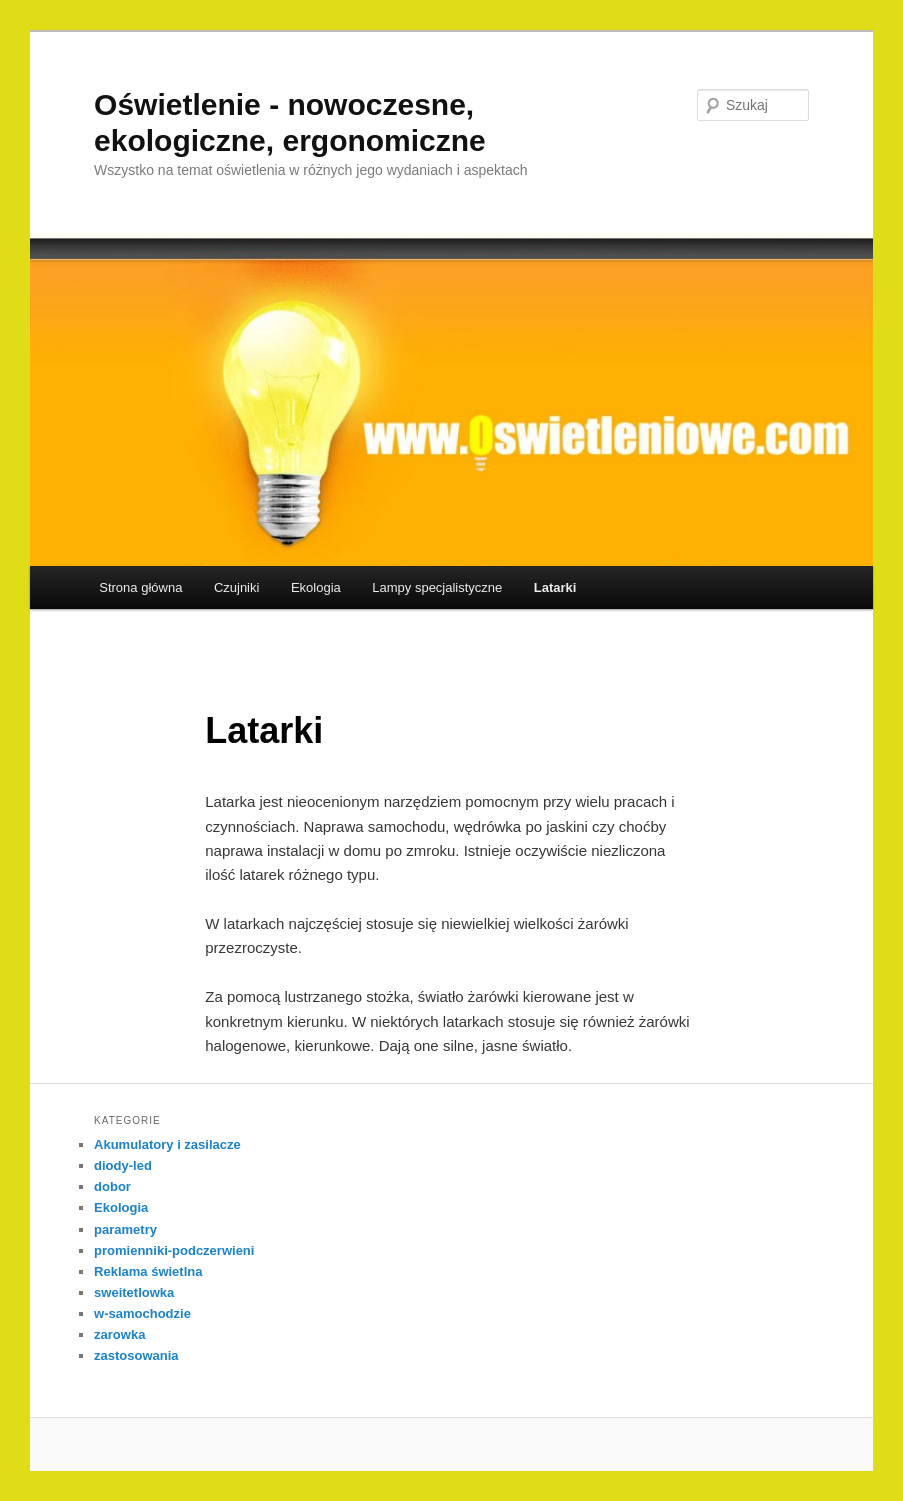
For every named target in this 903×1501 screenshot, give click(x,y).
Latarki (555, 587)
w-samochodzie (142, 1313)
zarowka (119, 1334)
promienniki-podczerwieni (174, 1250)
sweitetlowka (134, 1292)
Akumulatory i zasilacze (167, 1144)
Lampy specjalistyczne (437, 587)
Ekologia (316, 587)
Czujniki (237, 587)
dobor (112, 1186)
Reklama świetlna (148, 1271)
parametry (125, 1229)
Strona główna (140, 587)
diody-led (123, 1165)
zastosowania (136, 1355)
